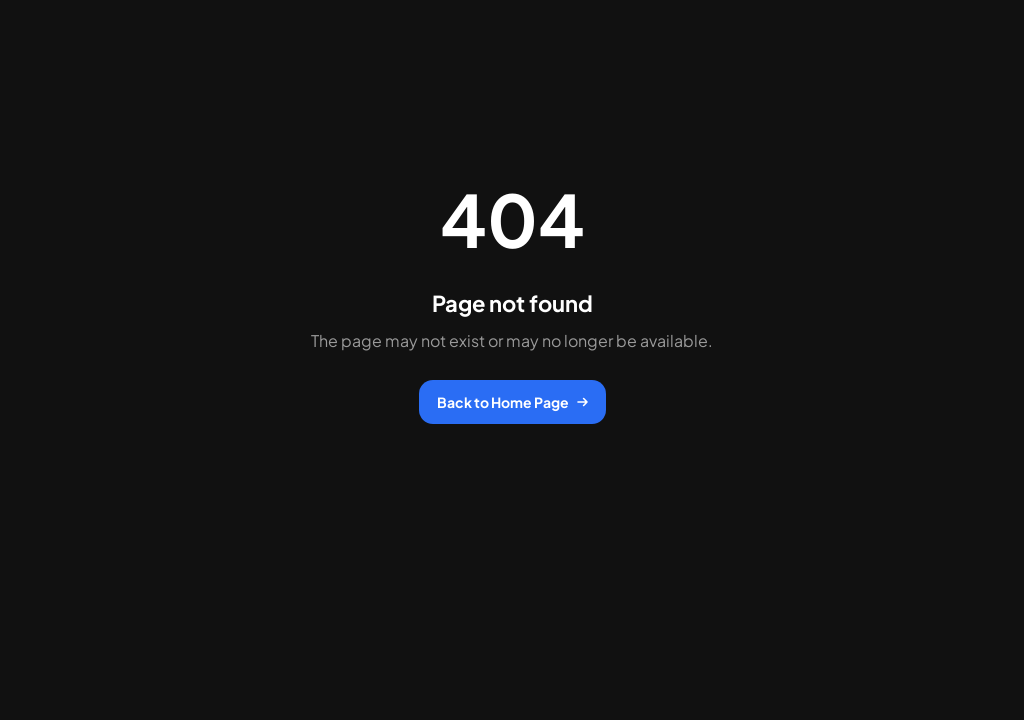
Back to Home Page (512, 402)
